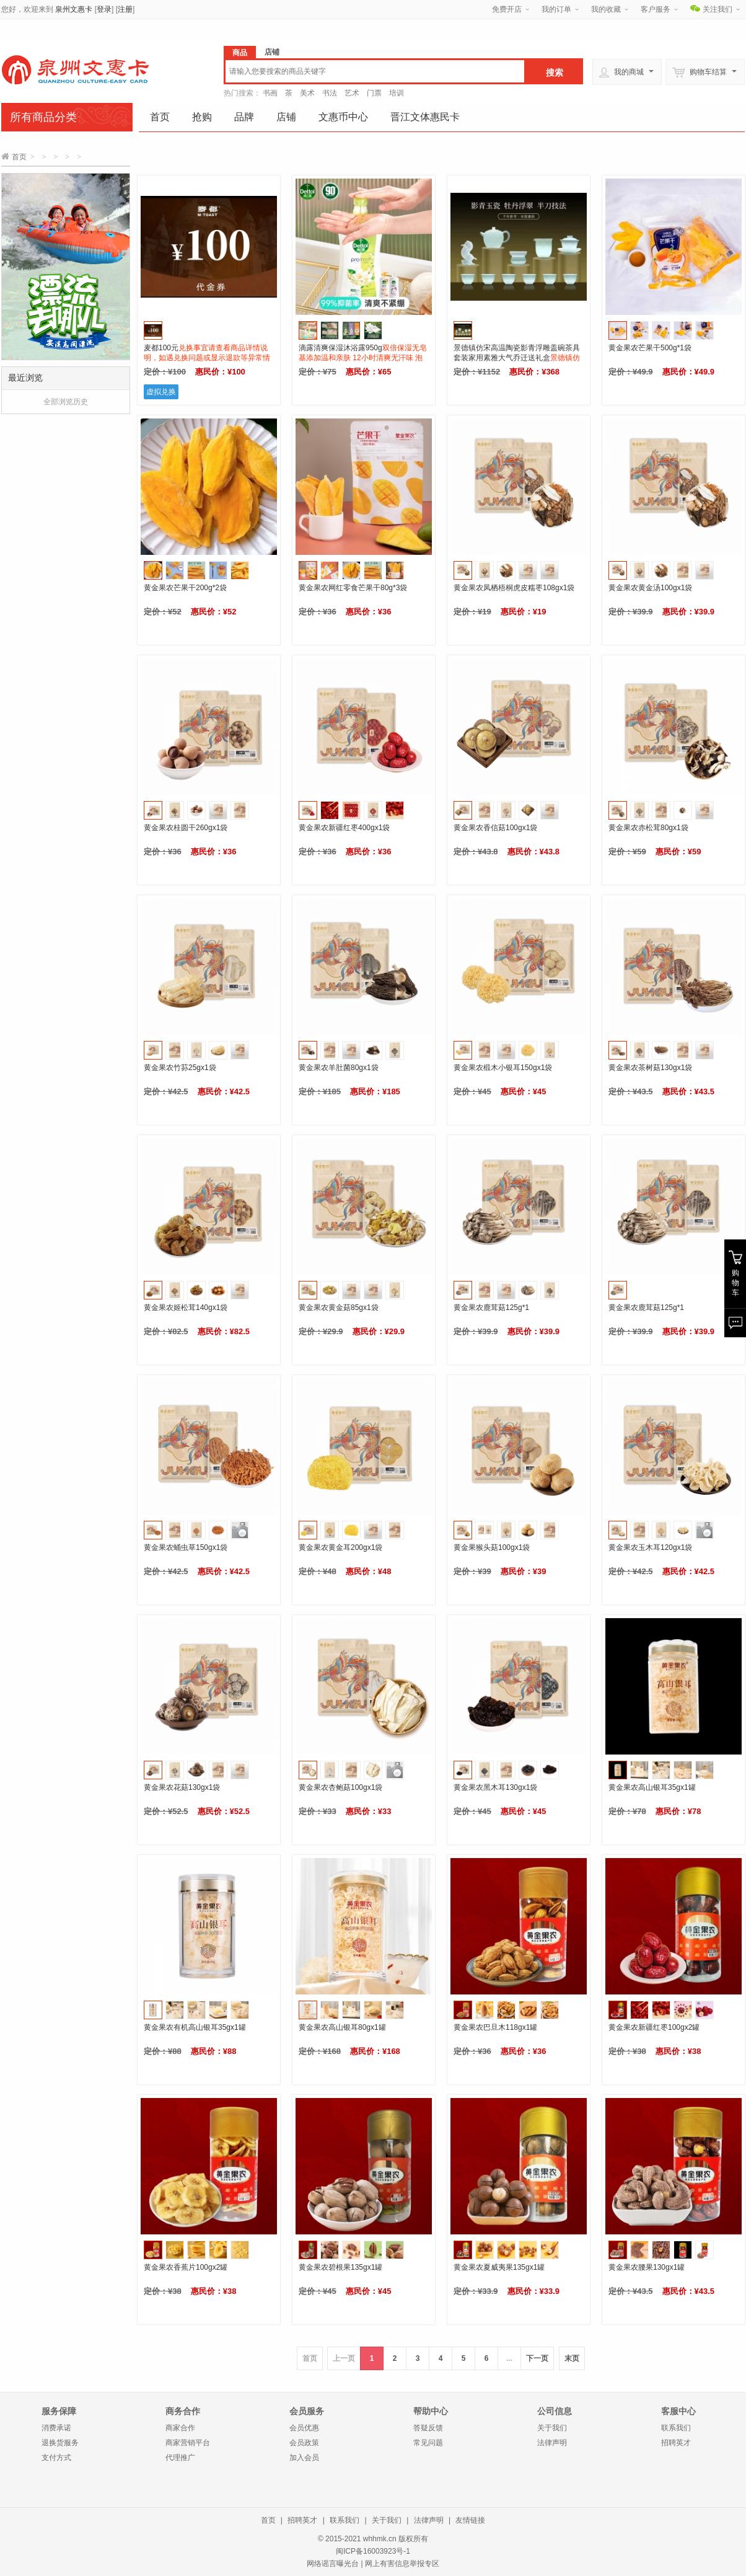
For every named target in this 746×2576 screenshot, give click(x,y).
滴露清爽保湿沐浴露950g (363, 357)
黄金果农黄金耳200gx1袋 (340, 1547)
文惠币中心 (343, 117)
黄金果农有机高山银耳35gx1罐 (195, 2027)
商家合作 (180, 2427)
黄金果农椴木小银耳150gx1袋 (503, 1067)
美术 (307, 93)
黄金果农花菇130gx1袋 (182, 1787)
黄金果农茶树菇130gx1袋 (650, 1067)
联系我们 (676, 2427)
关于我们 (552, 2427)
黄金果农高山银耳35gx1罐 (652, 1787)
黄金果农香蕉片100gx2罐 (185, 2267)
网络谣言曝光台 (333, 2563)
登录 (104, 9)
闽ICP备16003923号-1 (373, 2551)
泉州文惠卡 (73, 9)
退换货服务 (60, 2442)
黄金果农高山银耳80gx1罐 (342, 2027)
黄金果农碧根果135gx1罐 (340, 2267)
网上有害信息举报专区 (402, 2563)
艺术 (351, 93)
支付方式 (56, 2457)
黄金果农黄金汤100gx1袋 (650, 587)
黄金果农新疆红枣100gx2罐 (654, 2027)
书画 (270, 93)
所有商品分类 (43, 117)
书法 (329, 93)
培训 (396, 93)
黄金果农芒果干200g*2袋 (185, 587)
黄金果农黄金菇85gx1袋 (339, 1307)
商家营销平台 (187, 2442)
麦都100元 (207, 357)
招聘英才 (676, 2442)
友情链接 (470, 2520)
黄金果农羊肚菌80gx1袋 (339, 1067)
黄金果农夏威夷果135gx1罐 (499, 2267)
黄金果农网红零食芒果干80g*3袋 (353, 587)
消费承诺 (56, 2427)
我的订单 (556, 9)
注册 (125, 9)
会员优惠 (304, 2427)
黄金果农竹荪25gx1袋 (180, 1067)
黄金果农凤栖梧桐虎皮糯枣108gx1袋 (514, 587)
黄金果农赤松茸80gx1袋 (648, 827)
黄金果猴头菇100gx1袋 (492, 1547)
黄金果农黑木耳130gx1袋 (495, 1787)
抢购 (202, 117)
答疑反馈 (428, 2427)
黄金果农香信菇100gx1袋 (495, 827)
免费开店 (507, 9)
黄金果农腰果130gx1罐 (646, 2267)
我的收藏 (606, 9)
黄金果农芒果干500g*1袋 (649, 347)
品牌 (244, 117)
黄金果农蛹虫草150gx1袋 (185, 1547)
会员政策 (304, 2442)
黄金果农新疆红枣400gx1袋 (344, 827)
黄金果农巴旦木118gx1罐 (495, 2027)
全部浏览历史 (65, 401)
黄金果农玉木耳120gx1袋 (650, 1547)
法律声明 (552, 2442)
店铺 (286, 117)
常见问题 (428, 2442)
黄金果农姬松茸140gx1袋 (185, 1307)
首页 (160, 117)
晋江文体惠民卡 (425, 117)
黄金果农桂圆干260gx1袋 (185, 827)
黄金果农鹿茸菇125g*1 (491, 1307)
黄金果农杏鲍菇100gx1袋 (340, 1787)
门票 (374, 93)
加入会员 (304, 2457)
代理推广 (180, 2457)
